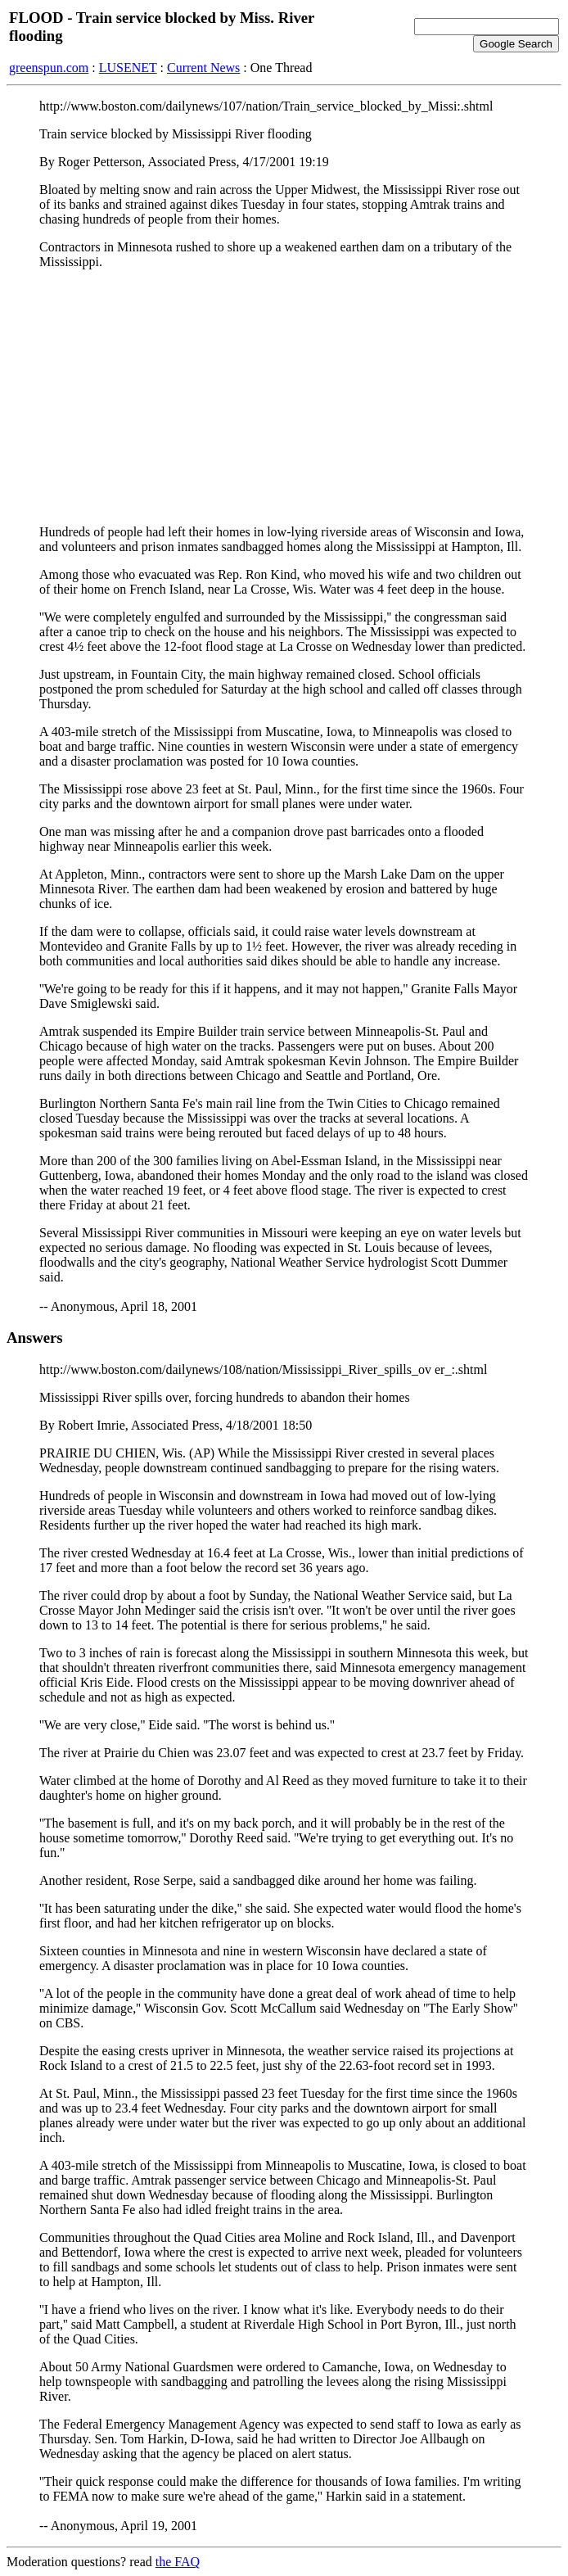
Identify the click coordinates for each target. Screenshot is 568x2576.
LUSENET (128, 68)
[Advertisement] (284, 397)
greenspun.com (48, 68)
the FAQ (178, 2562)
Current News (203, 68)
